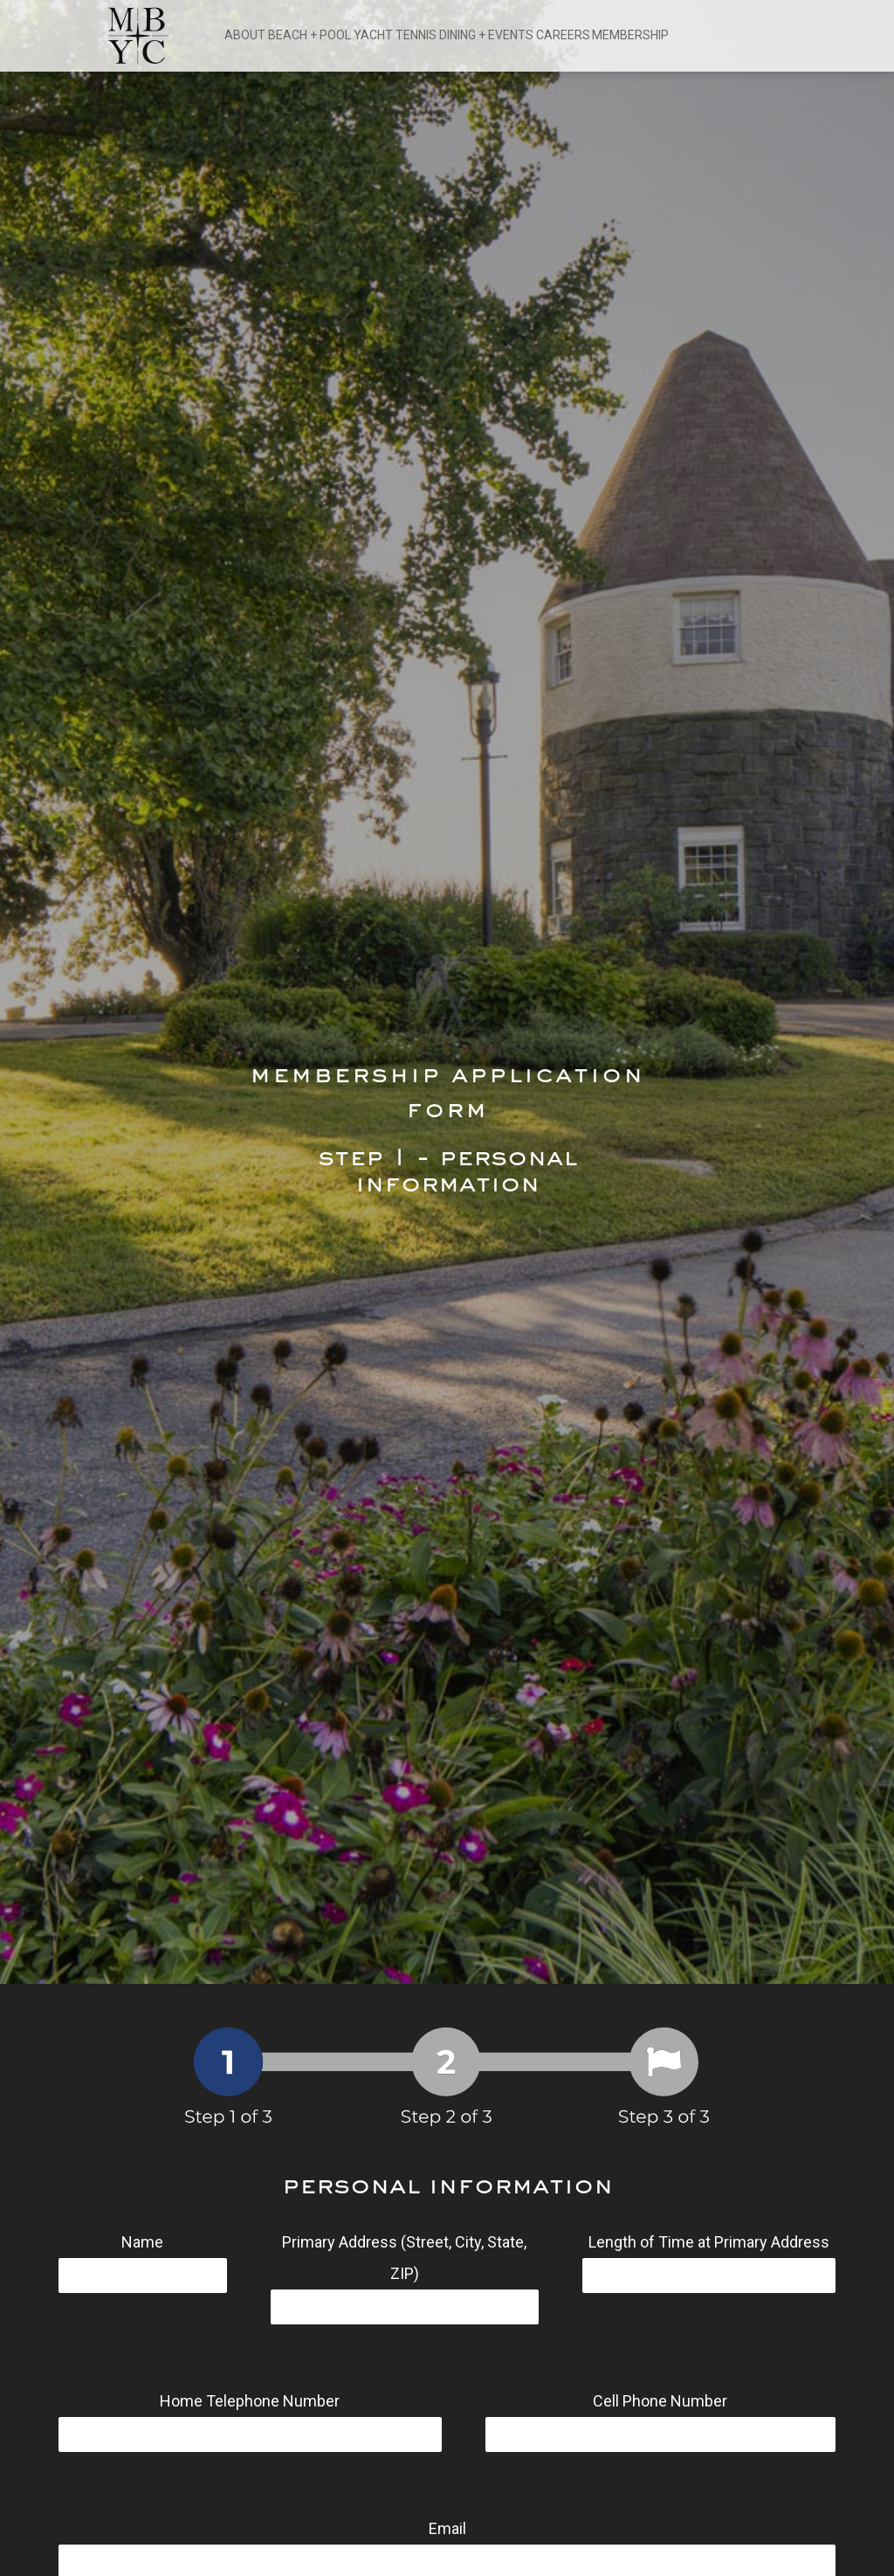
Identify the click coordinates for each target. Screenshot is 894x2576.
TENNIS (416, 35)
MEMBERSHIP (630, 35)
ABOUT (244, 35)
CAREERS (563, 35)
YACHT (373, 35)
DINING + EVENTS (486, 35)
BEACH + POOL (309, 35)
